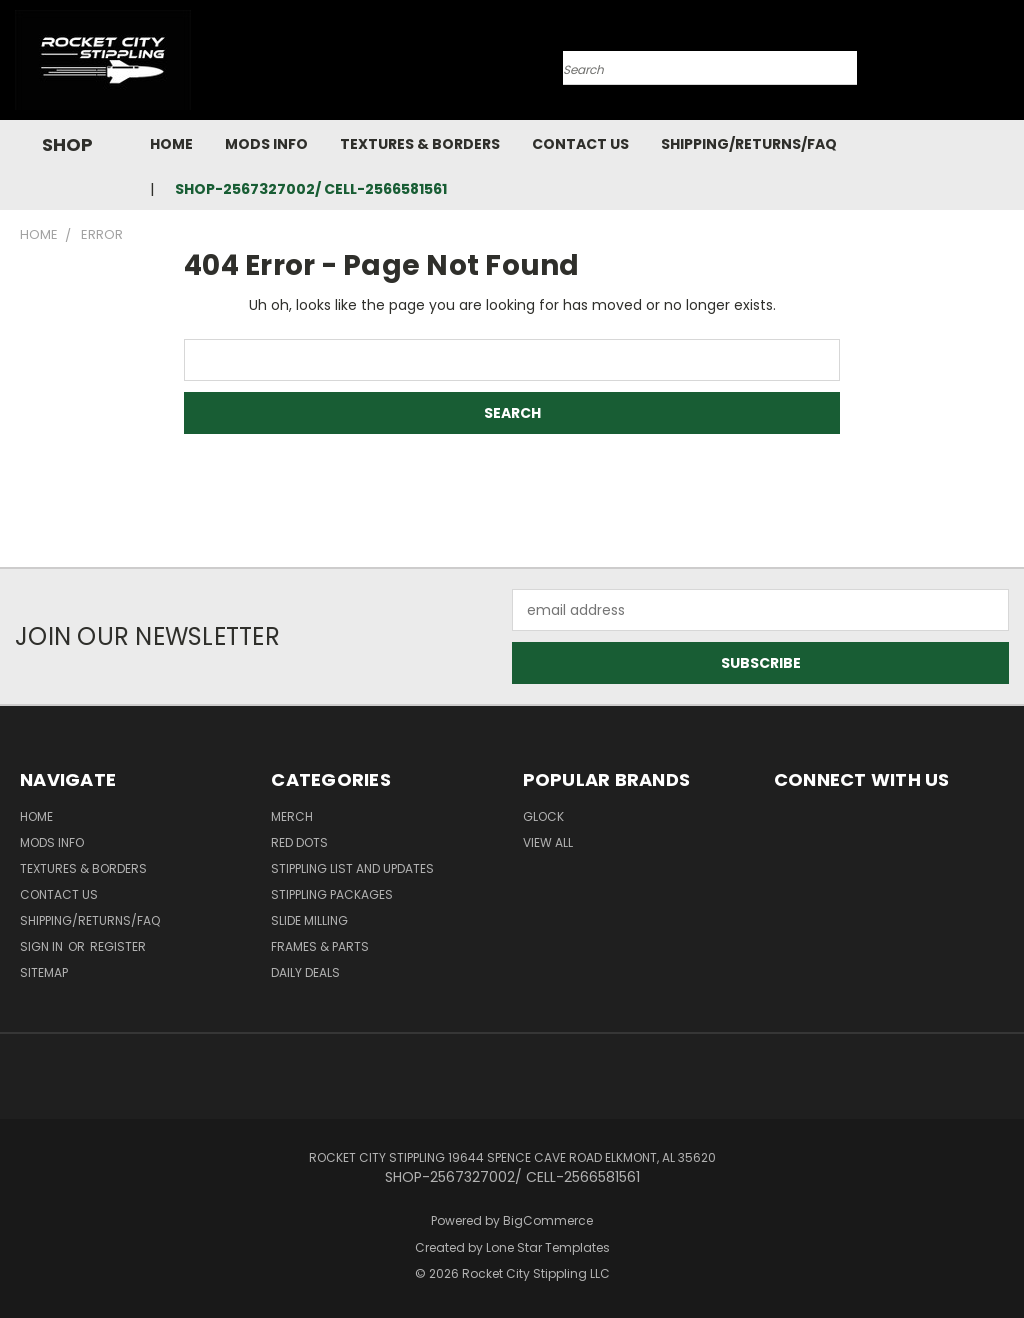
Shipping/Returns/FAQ (749, 144)
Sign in (43, 946)
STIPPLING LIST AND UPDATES (352, 868)
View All (548, 842)
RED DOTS (299, 842)
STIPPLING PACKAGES (332, 894)
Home (171, 144)
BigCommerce (548, 1220)
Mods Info (266, 144)
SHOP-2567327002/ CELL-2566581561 (311, 189)
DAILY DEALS (305, 972)
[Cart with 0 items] (1004, 65)
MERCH (292, 816)
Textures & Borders (420, 144)
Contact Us (580, 144)
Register (118, 946)
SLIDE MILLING (309, 920)
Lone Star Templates (548, 1247)
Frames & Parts (320, 946)
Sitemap (44, 972)
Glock (543, 816)
